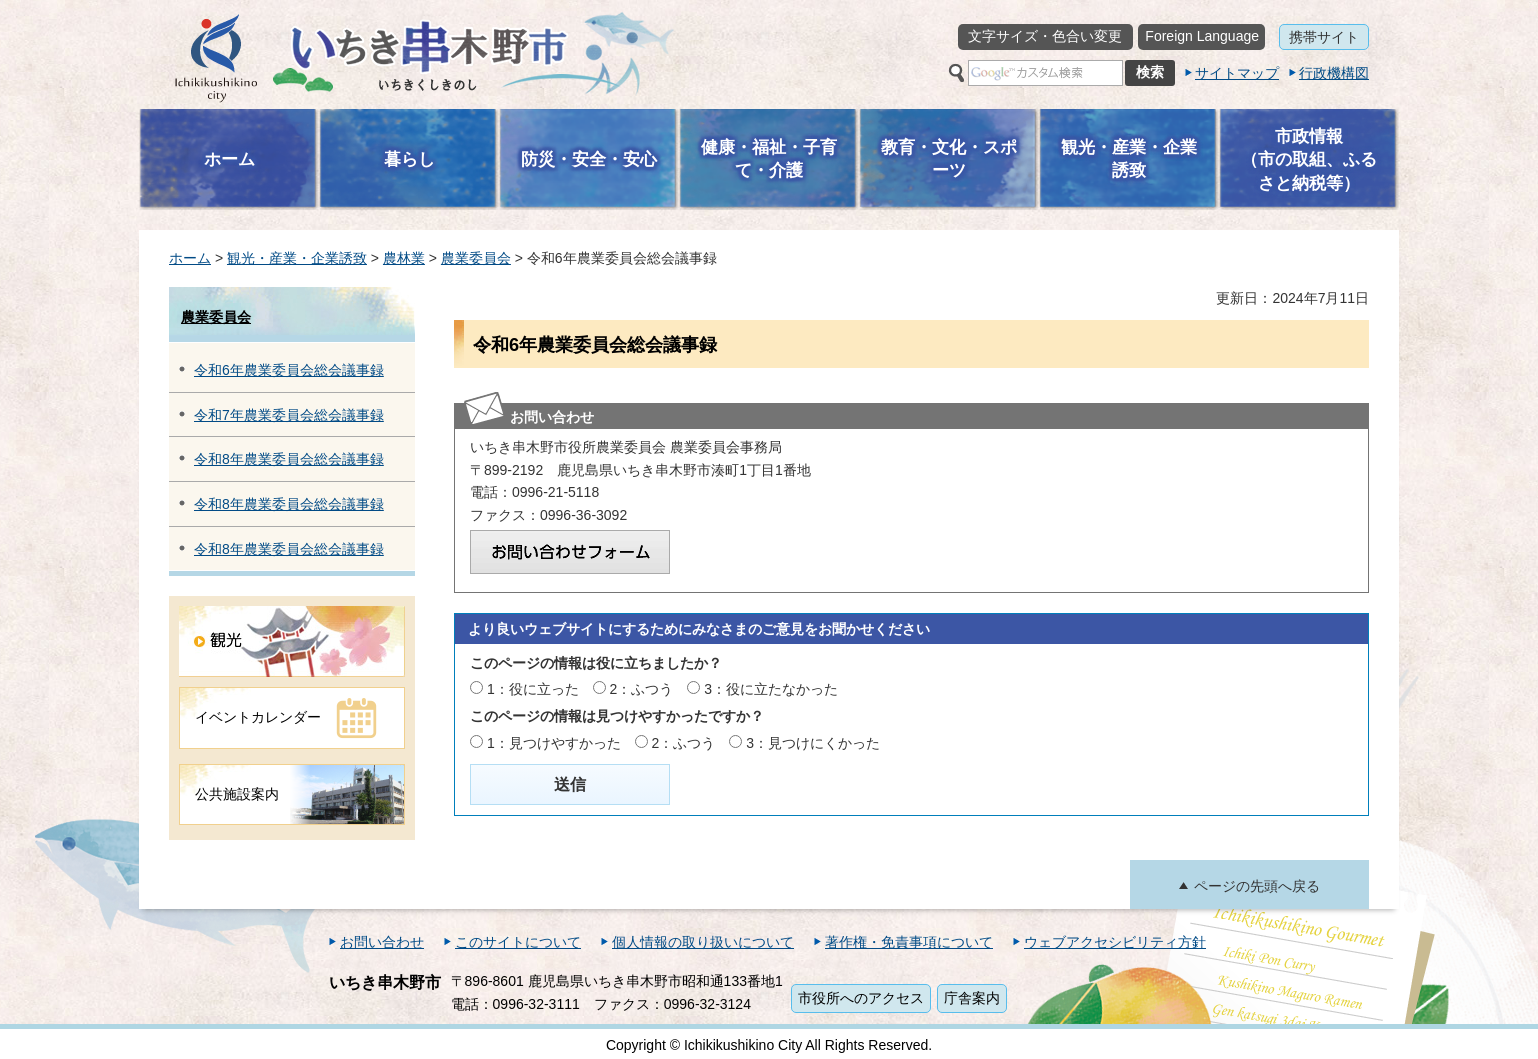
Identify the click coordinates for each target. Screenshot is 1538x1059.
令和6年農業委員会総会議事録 (289, 370)
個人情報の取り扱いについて (703, 942)
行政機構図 (1334, 73)
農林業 (404, 258)
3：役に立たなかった (771, 689)
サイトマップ (1237, 73)
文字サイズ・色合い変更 (1045, 36)
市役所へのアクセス (861, 998)
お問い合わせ (382, 942)
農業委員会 (476, 258)
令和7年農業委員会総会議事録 (289, 415)
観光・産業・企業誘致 (297, 258)
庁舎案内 (972, 998)
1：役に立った (533, 689)
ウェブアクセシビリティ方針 (1115, 942)
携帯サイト (1324, 37)
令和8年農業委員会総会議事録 (289, 459)
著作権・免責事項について (909, 942)
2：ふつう (642, 689)
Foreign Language (1202, 36)
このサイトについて (518, 942)
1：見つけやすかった (554, 743)
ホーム (190, 258)
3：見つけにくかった (813, 743)
